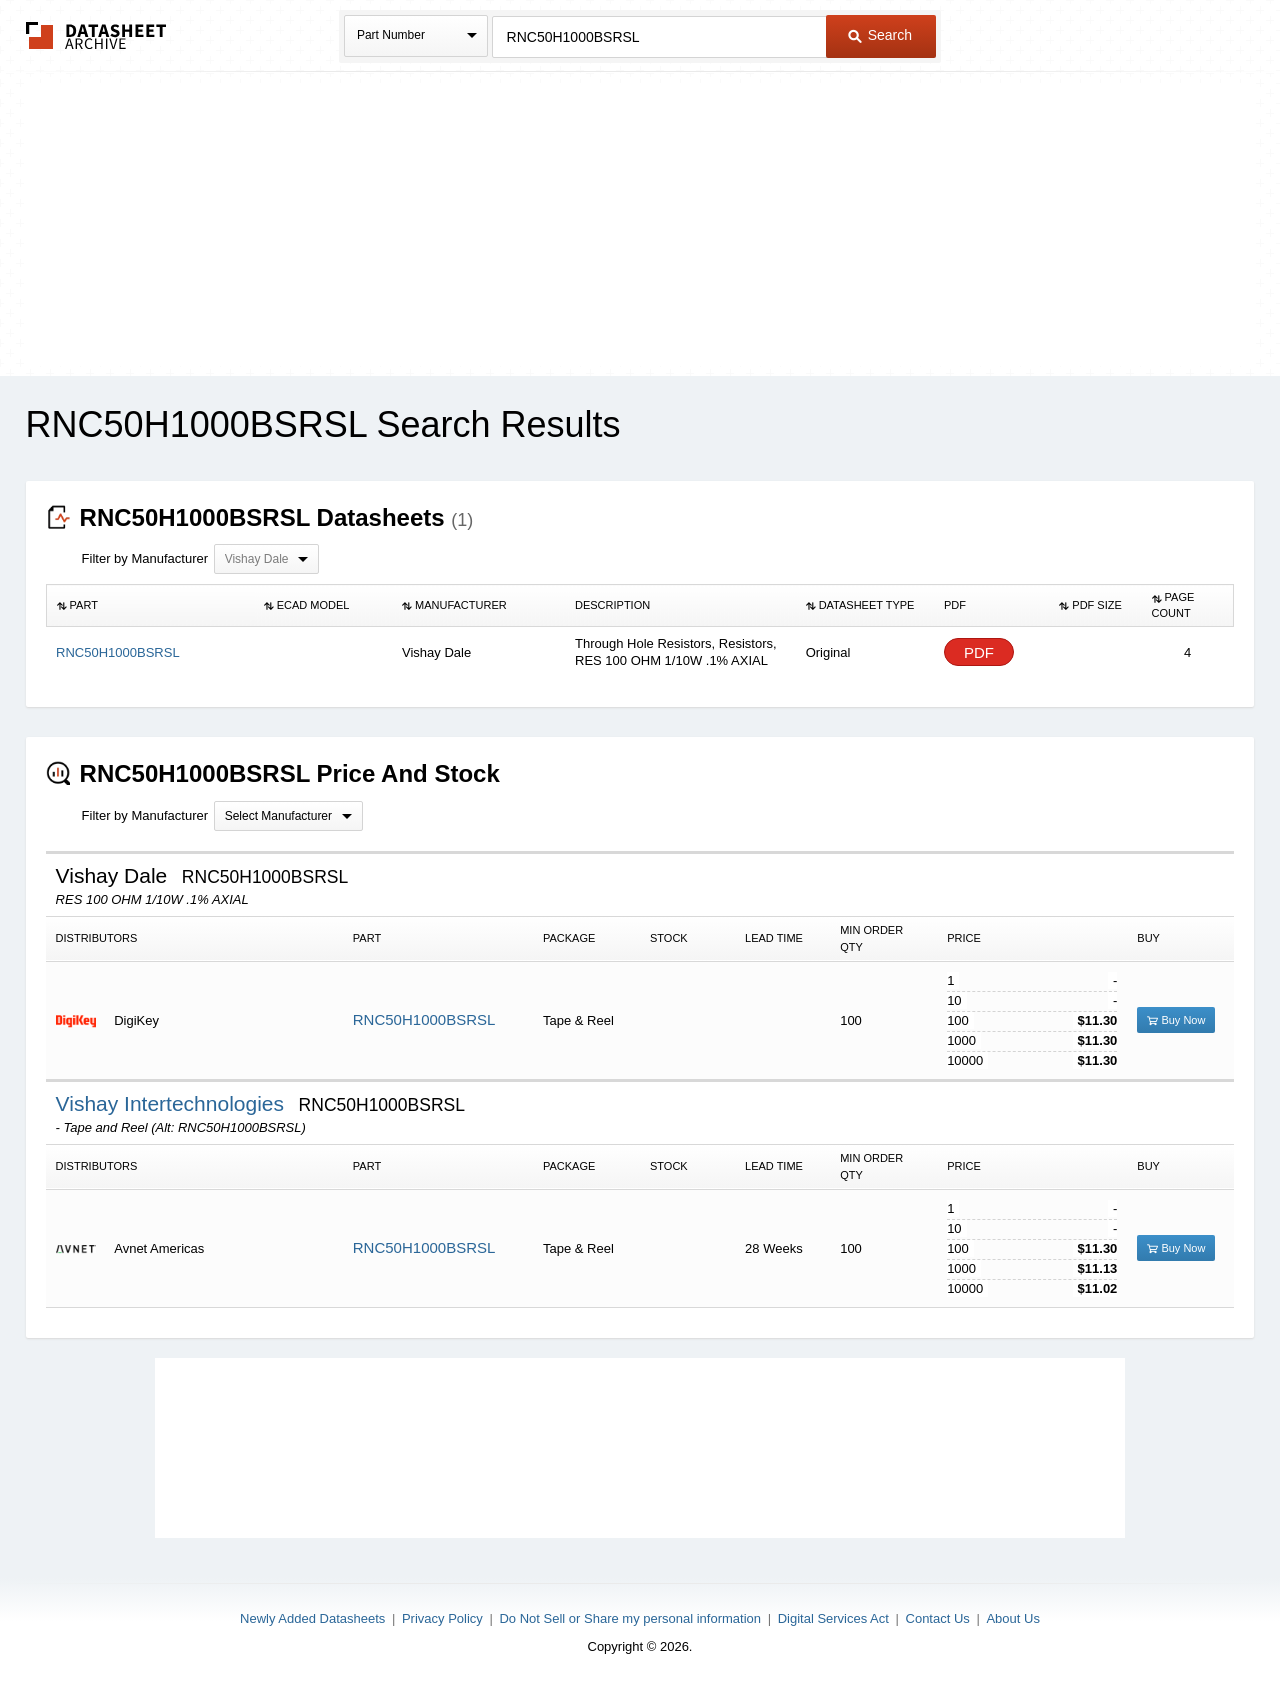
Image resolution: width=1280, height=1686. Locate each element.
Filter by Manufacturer (145, 558)
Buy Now (1176, 1020)
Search (880, 35)
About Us (1012, 1618)
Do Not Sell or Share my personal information (630, 1618)
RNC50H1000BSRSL (424, 1019)
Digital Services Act (833, 1618)
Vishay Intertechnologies (173, 1103)
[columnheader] (150, 606)
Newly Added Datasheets (312, 1618)
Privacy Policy (442, 1618)
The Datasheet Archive (96, 35)
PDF (979, 652)
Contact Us (938, 1618)
